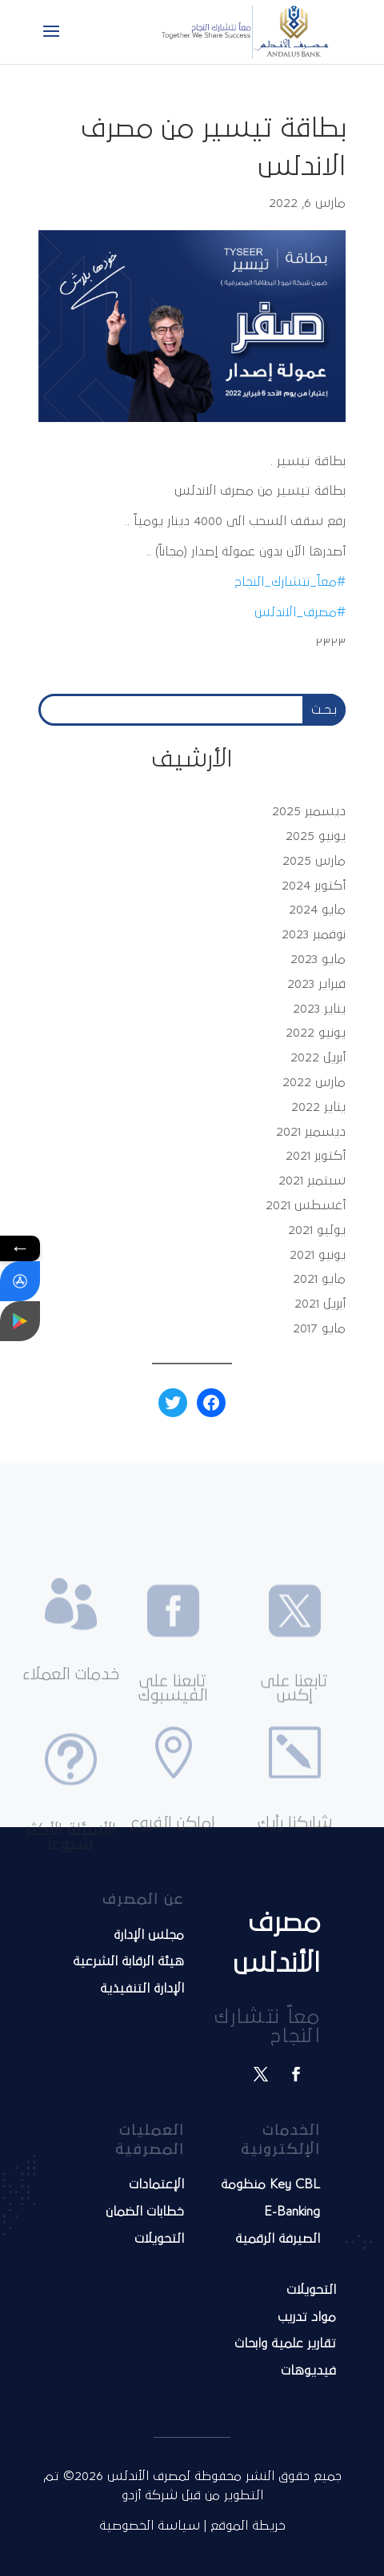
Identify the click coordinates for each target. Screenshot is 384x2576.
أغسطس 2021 (306, 1205)
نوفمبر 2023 (314, 934)
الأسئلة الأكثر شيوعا (71, 1882)
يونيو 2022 (316, 1032)
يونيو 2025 (316, 836)
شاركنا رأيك (295, 1863)
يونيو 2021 (318, 1254)
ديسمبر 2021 (311, 1131)
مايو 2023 (318, 959)
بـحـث (324, 709)
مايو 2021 (319, 1278)
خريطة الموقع (248, 2525)
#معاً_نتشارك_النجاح (290, 581)
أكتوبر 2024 (314, 885)
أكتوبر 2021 (316, 1155)
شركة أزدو (152, 2495)
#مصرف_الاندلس (300, 612)
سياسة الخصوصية (149, 2525)
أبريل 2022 (318, 1057)
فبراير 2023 (316, 983)
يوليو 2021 (317, 1230)
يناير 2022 (318, 1107)
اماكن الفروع (172, 1863)
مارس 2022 (314, 1082)
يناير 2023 (319, 1008)
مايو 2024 (317, 909)
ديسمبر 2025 (309, 811)
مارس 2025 (314, 860)
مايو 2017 (319, 1328)
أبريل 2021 (320, 1303)
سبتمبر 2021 (312, 1180)
